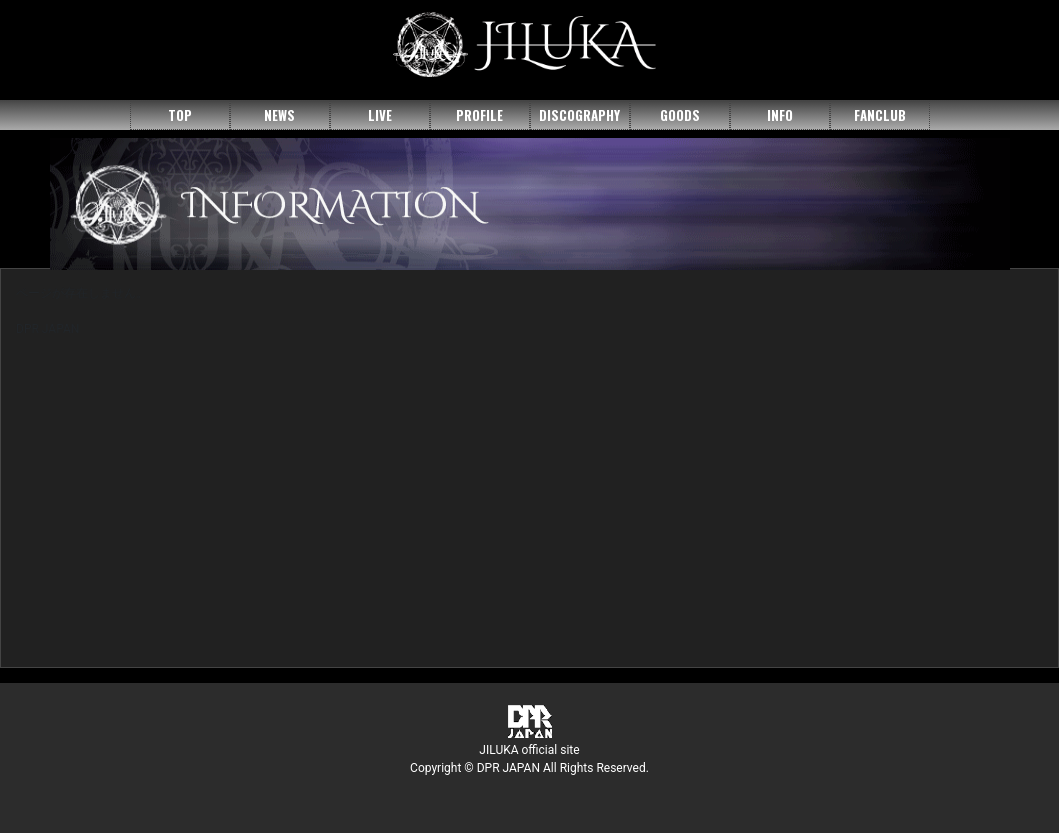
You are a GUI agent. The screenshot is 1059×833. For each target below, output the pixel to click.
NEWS (279, 115)
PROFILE (479, 115)
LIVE (380, 115)
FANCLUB (880, 115)
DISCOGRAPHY (579, 115)
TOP (180, 115)
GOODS (680, 115)
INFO (780, 115)
